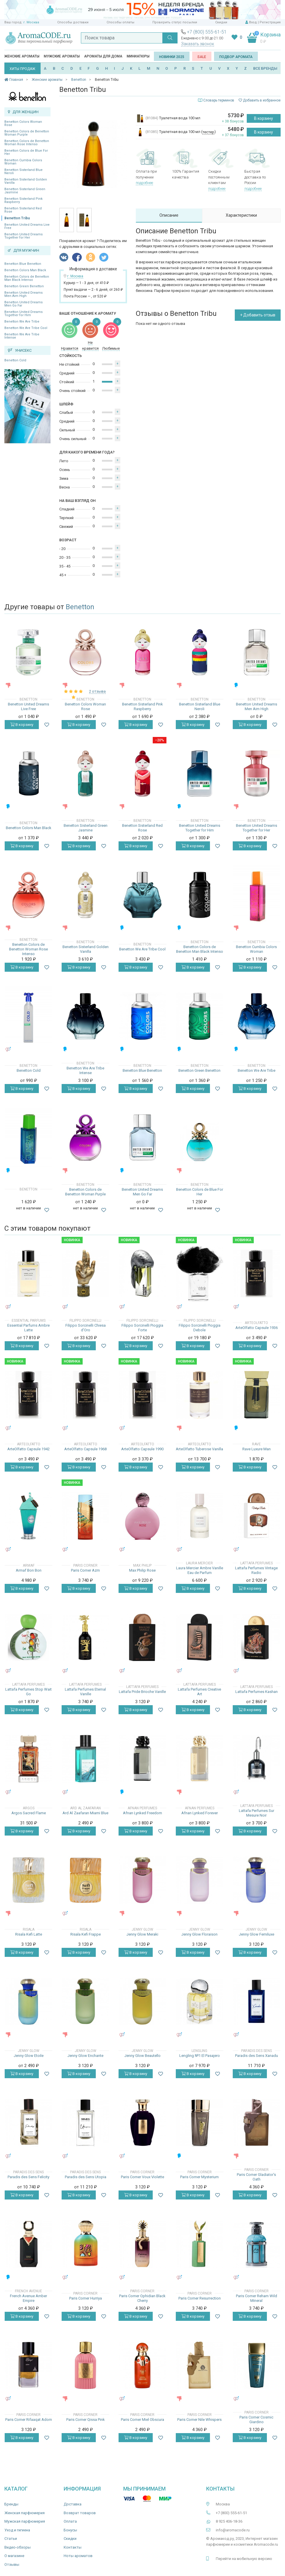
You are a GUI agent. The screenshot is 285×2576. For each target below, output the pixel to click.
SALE (201, 57)
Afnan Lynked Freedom (142, 1813)
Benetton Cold (15, 360)
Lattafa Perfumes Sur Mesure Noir (256, 1812)
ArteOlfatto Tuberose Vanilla (199, 1449)
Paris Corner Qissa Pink (85, 2419)
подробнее (144, 183)
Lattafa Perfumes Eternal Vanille (85, 1691)
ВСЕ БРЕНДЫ (265, 68)
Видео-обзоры (17, 2547)
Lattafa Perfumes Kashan (256, 1691)
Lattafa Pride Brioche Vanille (142, 1691)
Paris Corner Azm (85, 1570)
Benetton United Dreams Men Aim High (23, 294)
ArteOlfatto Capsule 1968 (85, 1449)
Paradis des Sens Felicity (28, 2177)
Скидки (221, 22)
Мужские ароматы (62, 56)
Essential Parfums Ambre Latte (28, 1327)
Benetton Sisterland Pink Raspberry (23, 200)
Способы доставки (72, 22)
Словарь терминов (218, 100)
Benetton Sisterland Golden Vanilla (25, 181)
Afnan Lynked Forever (199, 1813)
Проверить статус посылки (174, 22)
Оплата (70, 2521)
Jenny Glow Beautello (142, 2055)
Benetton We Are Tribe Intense (21, 335)
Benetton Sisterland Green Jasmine (24, 190)
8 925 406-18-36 (229, 2521)
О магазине (14, 2556)
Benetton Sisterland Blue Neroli (23, 171)
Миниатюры (138, 56)
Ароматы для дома (103, 56)
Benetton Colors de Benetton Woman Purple (26, 132)
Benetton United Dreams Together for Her (23, 235)
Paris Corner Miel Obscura (142, 2419)
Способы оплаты (120, 22)
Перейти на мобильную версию (244, 2558)
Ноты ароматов (78, 2556)
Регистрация (270, 22)
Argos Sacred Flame (28, 1813)
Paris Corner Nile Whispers (199, 2419)
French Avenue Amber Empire (28, 2298)
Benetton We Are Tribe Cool (25, 328)
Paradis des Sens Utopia (85, 2177)
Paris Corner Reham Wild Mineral (256, 2298)
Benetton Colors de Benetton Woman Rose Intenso (26, 142)
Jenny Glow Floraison (199, 1934)
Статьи (10, 2538)
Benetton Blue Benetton (22, 264)
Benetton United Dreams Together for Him (23, 313)
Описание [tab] (168, 215)
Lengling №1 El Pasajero (199, 2055)
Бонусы (70, 2530)
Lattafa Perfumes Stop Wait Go (28, 1691)
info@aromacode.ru (233, 2530)
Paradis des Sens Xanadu (256, 2055)
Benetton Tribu (17, 218)
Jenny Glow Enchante (85, 2055)
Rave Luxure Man (256, 1449)
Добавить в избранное (260, 100)
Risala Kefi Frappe (85, 1934)
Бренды (11, 2504)
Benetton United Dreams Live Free (27, 226)
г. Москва (31, 22)
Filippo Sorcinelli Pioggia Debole (199, 1327)
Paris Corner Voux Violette (142, 2177)
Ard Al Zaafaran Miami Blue (85, 1813)
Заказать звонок (197, 43)
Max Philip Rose (142, 1570)
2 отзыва (97, 691)
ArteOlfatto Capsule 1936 (256, 1327)
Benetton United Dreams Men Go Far (23, 303)
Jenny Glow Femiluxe (256, 1934)
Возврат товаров (80, 2513)
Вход (253, 22)
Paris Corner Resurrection (199, 2298)
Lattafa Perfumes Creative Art (199, 1691)
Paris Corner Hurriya (85, 2298)
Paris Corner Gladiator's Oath (256, 2176)
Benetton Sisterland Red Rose (23, 209)
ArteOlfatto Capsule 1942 (28, 1449)
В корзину (263, 118)
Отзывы (11, 2564)
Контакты (72, 2547)
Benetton (80, 607)
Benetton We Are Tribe (21, 321)
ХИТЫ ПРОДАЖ (22, 69)
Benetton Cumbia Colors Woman (23, 161)
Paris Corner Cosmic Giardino (256, 2419)
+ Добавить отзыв (257, 315)
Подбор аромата (236, 57)
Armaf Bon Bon (28, 1570)
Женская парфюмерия (24, 2513)
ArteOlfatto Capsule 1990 (142, 1449)
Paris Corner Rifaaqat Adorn (28, 2419)
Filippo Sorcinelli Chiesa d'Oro (85, 1327)
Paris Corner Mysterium (199, 2177)
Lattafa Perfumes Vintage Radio (256, 1570)
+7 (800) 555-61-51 (207, 32)
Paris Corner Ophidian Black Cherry (142, 2298)
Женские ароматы (21, 56)
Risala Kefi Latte (28, 1934)
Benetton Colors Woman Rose (23, 123)
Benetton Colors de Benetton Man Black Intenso (26, 278)
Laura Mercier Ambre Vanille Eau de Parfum (199, 1570)
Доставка (72, 2504)
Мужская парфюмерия (24, 2521)
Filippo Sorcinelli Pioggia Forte (142, 1327)
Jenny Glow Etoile (29, 2055)
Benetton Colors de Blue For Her (26, 152)
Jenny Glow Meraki (142, 1934)
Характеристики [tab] (241, 215)
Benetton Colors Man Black (25, 270)
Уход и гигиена (17, 2530)
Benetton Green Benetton (24, 286)
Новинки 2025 (171, 57)
